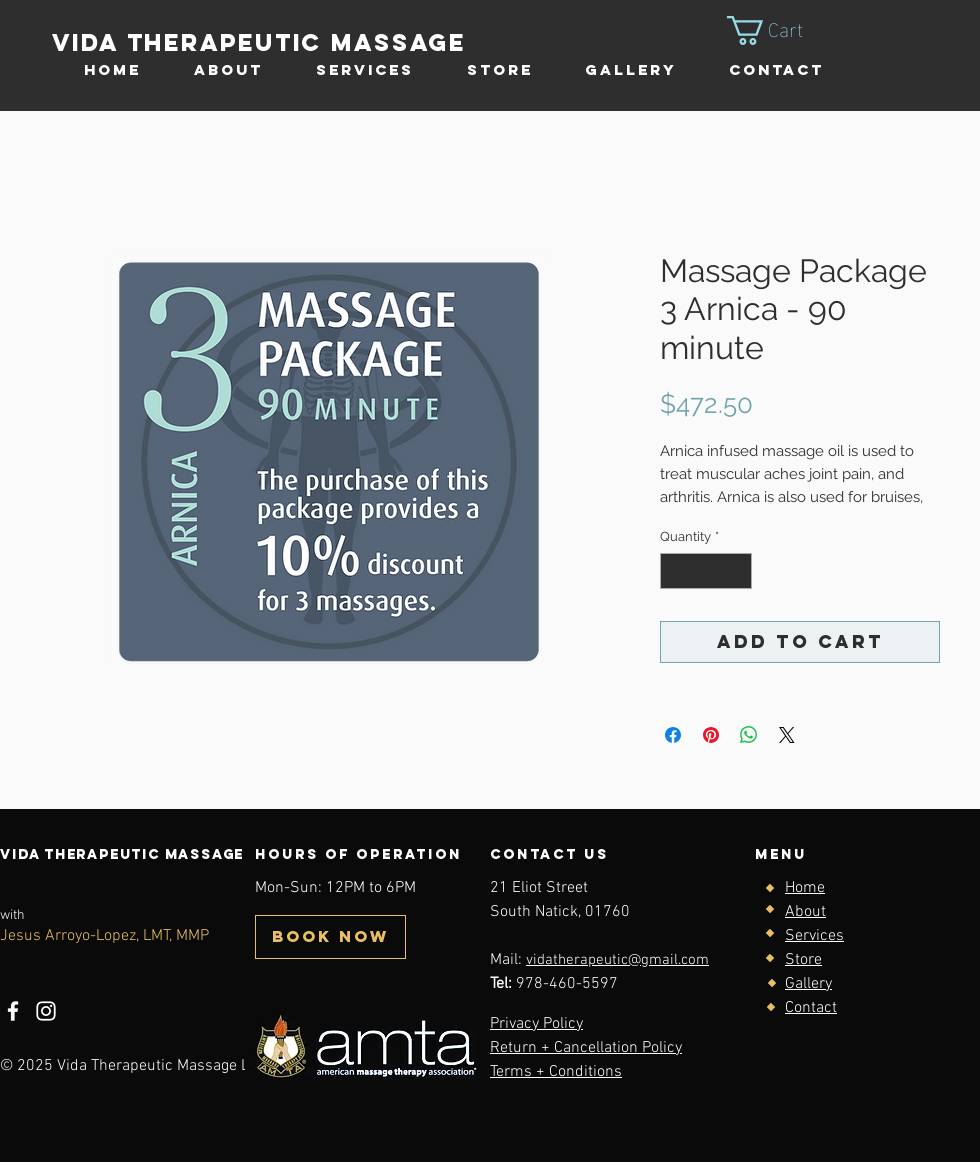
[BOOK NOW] (330, 937)
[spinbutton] (706, 571)
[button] (782, 30)
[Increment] (738, 571)
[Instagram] (46, 1011)
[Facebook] (13, 1011)
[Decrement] (675, 571)
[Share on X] (787, 735)
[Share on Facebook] (673, 735)
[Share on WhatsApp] (749, 735)
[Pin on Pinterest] (711, 735)
